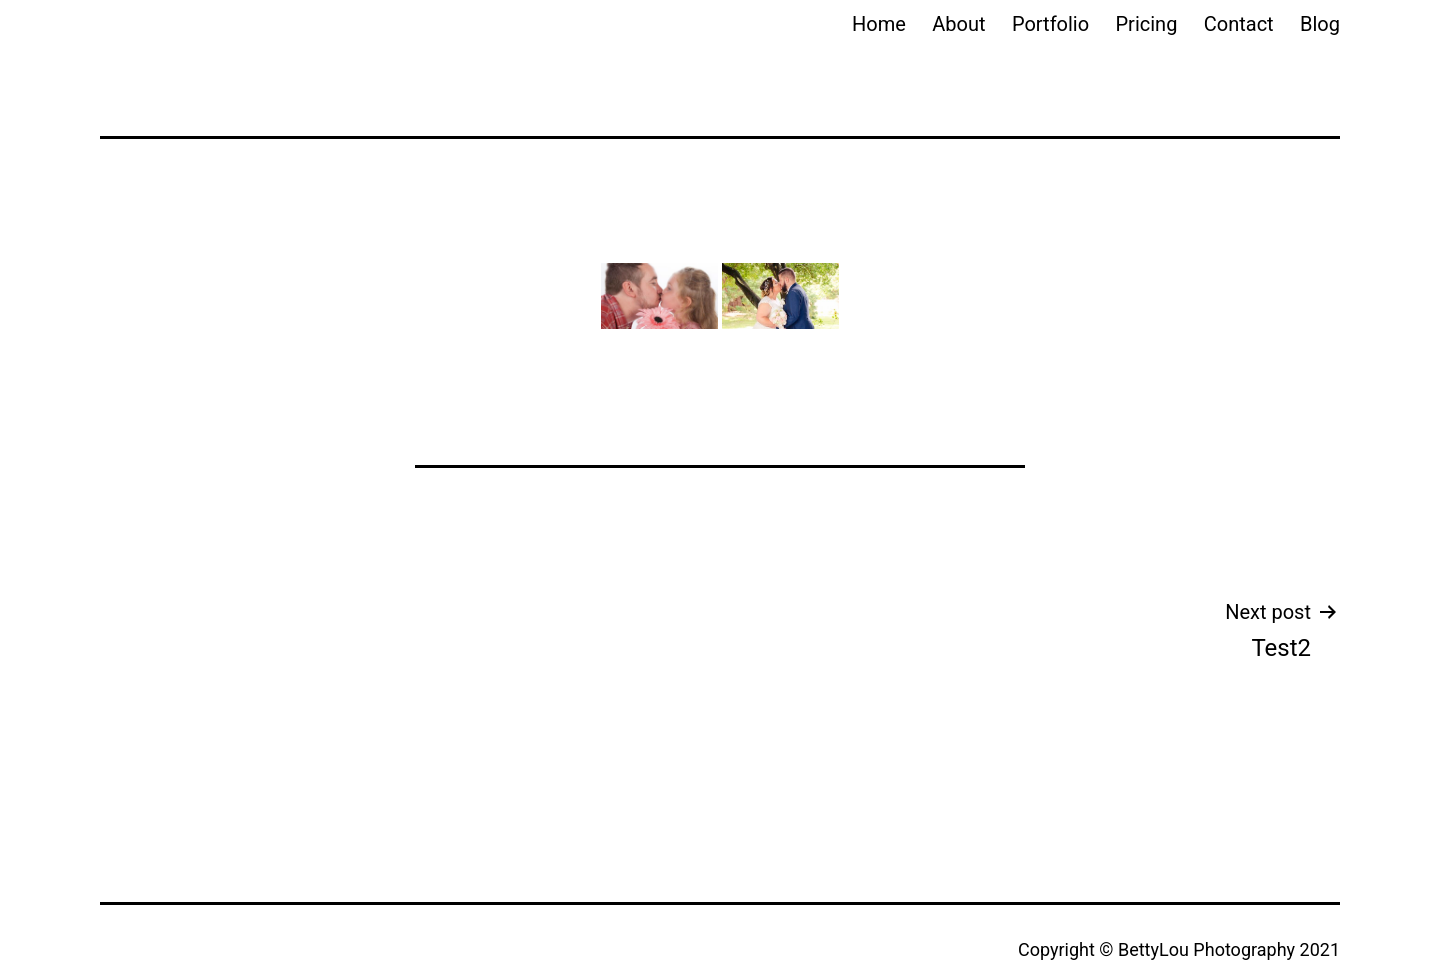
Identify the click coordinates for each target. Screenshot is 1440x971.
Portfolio (1050, 24)
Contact (1239, 24)
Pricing (1147, 24)
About (958, 24)
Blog (1320, 24)
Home (879, 24)
